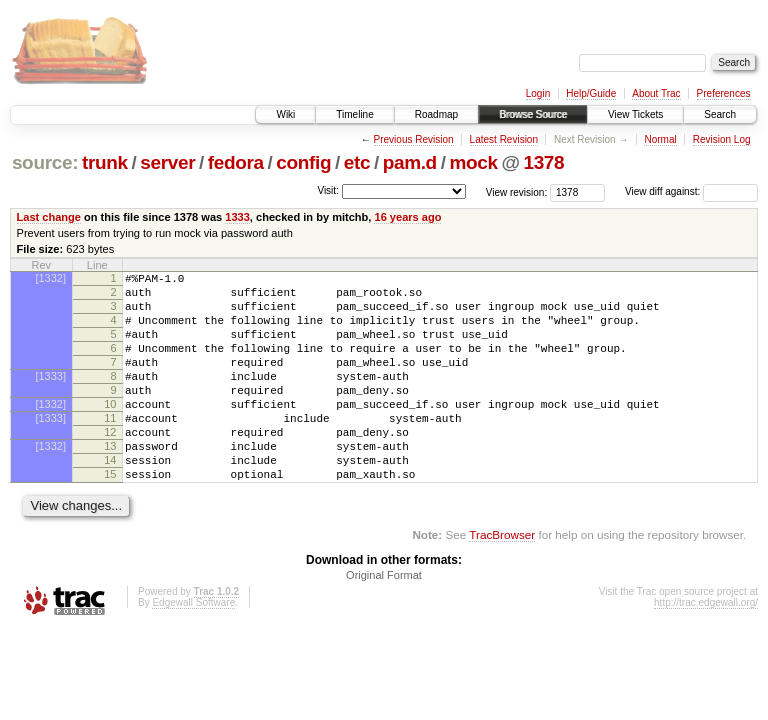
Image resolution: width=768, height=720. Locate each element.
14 (110, 499)
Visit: (328, 190)
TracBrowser (502, 579)
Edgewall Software (193, 647)
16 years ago (407, 217)
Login (538, 93)
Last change (49, 217)
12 (110, 465)
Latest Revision (504, 139)
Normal (660, 139)
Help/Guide (591, 93)
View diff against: (691, 191)
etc (357, 162)
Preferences (724, 93)
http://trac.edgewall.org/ (706, 647)
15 (110, 516)
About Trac (656, 93)
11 (110, 448)
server (167, 162)
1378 (543, 162)
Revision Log (722, 139)
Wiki (285, 114)
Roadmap (436, 114)
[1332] (50, 278)
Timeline (354, 114)
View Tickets (635, 114)
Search (720, 114)
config (303, 162)
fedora (236, 162)
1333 (237, 217)
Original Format (384, 620)
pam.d (410, 162)
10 (110, 431)
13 (110, 482)
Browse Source (533, 114)
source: (45, 162)
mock (473, 162)
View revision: (517, 191)
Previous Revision (414, 139)
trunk (105, 162)
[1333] (50, 397)
